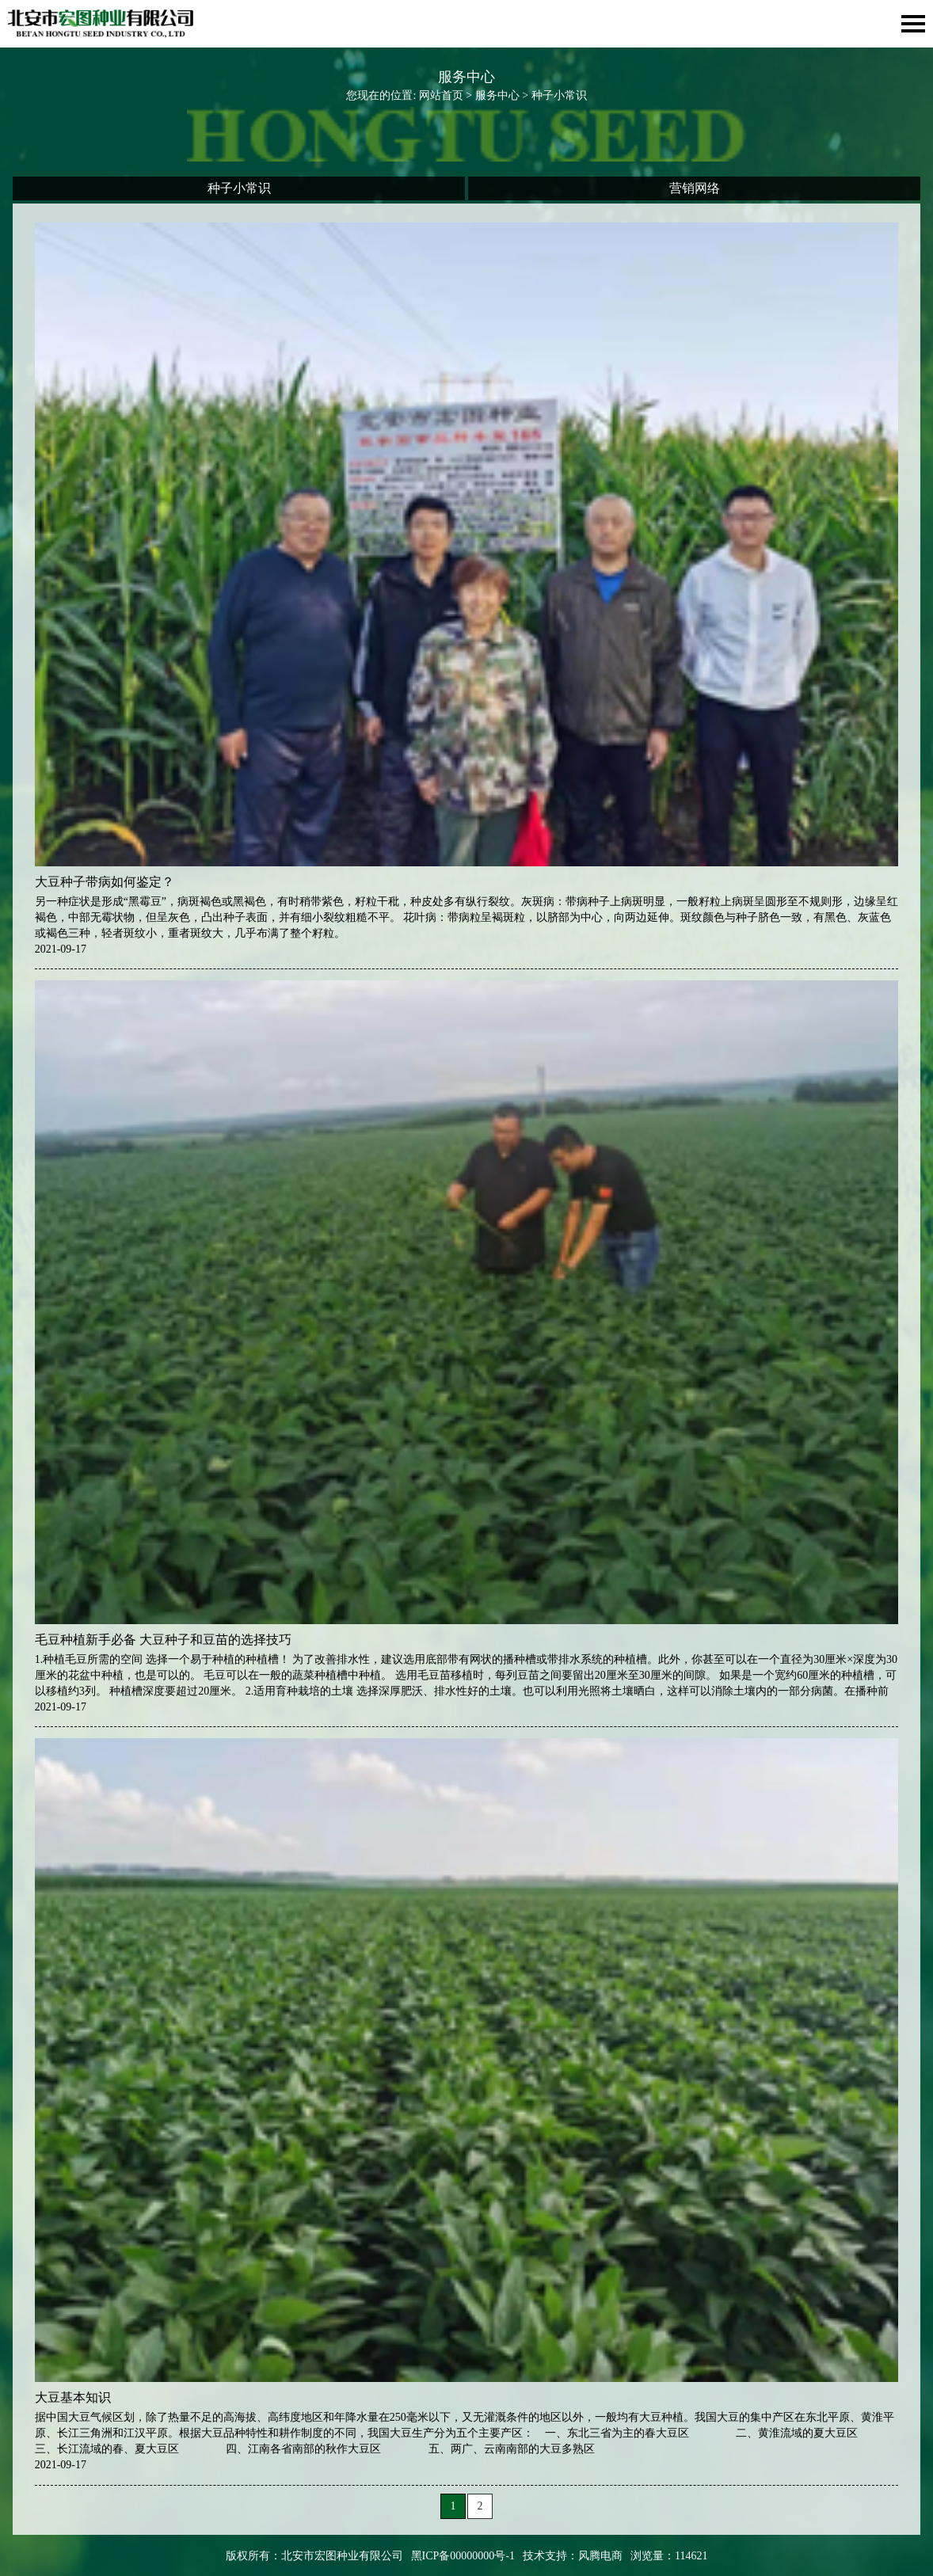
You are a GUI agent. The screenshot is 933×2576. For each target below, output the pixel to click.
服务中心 (497, 95)
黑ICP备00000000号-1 (463, 2556)
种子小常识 (239, 188)
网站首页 (441, 95)
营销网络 (694, 188)
